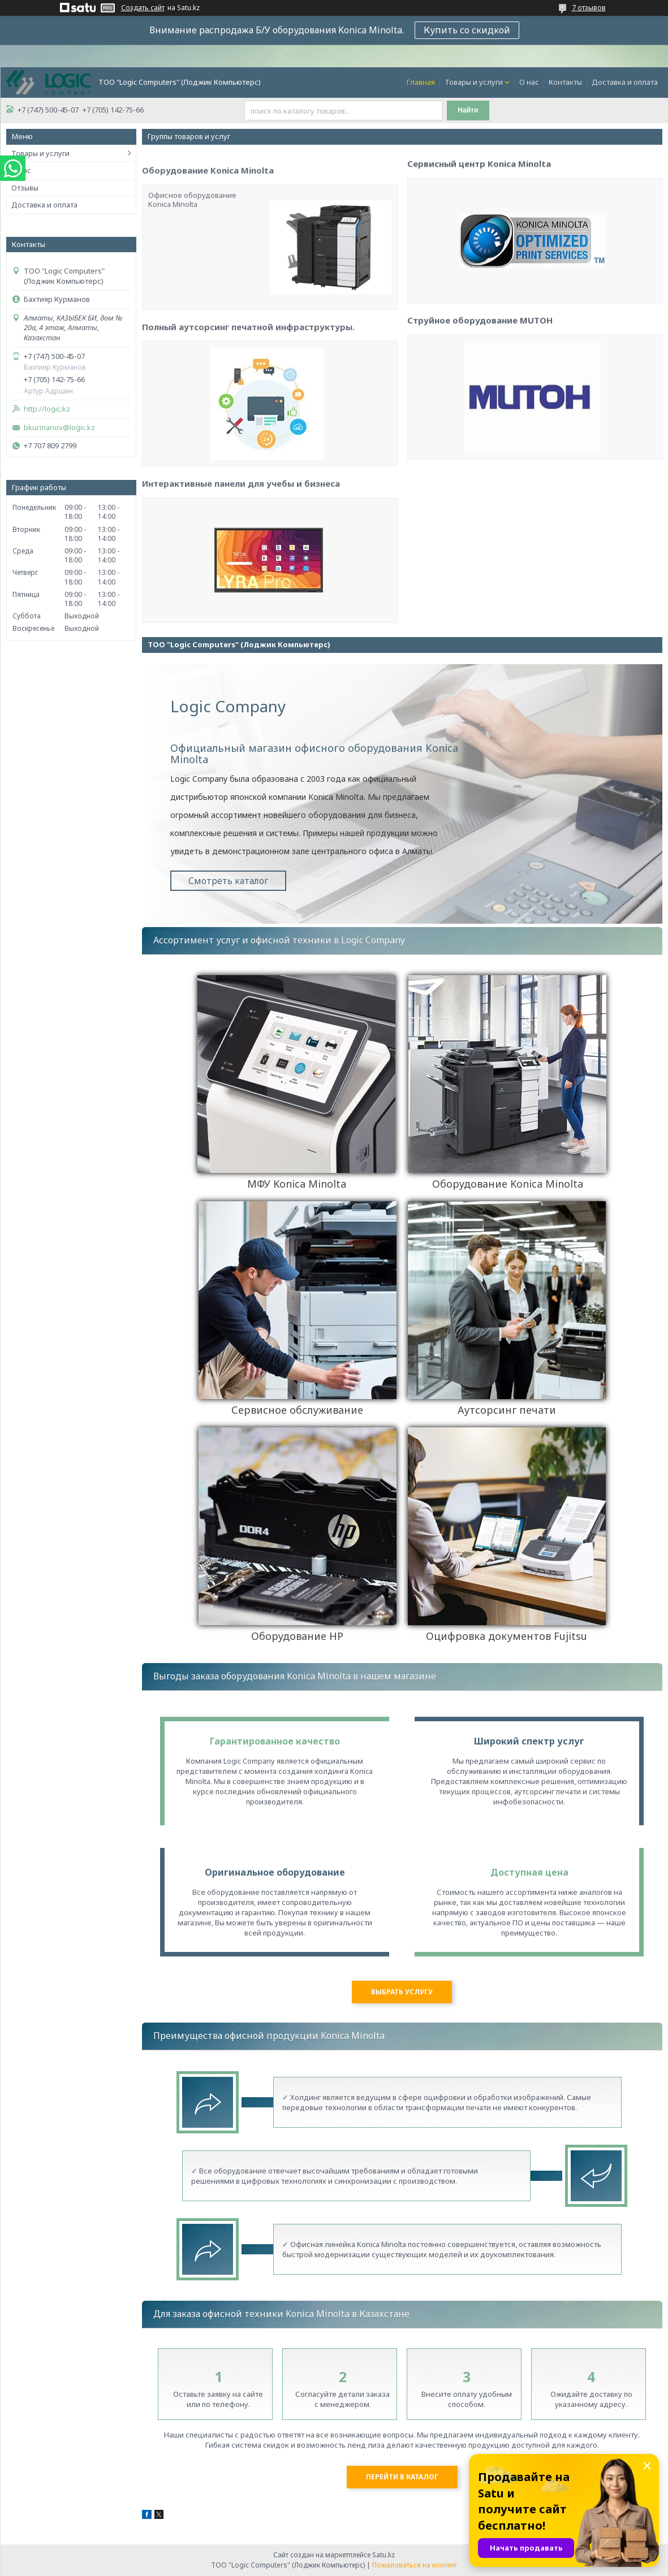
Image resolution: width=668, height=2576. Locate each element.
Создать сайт (143, 8)
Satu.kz (383, 2555)
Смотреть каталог (228, 880)
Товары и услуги (474, 82)
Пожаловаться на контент (414, 2565)
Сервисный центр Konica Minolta (479, 273)
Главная (421, 82)
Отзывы (24, 188)
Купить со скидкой (467, 30)
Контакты (565, 82)
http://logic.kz (47, 409)
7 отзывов (589, 7)
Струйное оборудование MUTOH (480, 430)
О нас (529, 82)
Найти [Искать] (468, 110)
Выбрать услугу (402, 1992)
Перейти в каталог (402, 2477)
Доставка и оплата (625, 82)
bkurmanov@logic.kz (59, 427)
